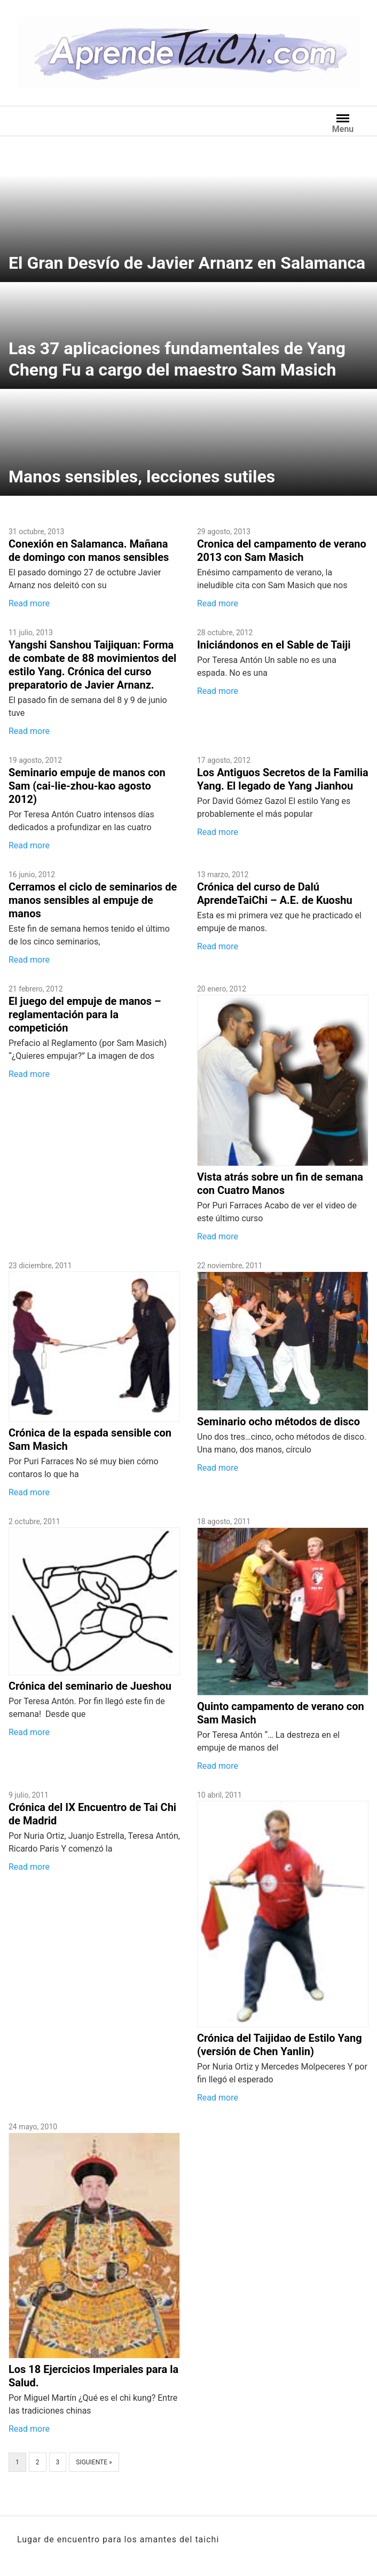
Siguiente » (94, 2462)
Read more (29, 603)
